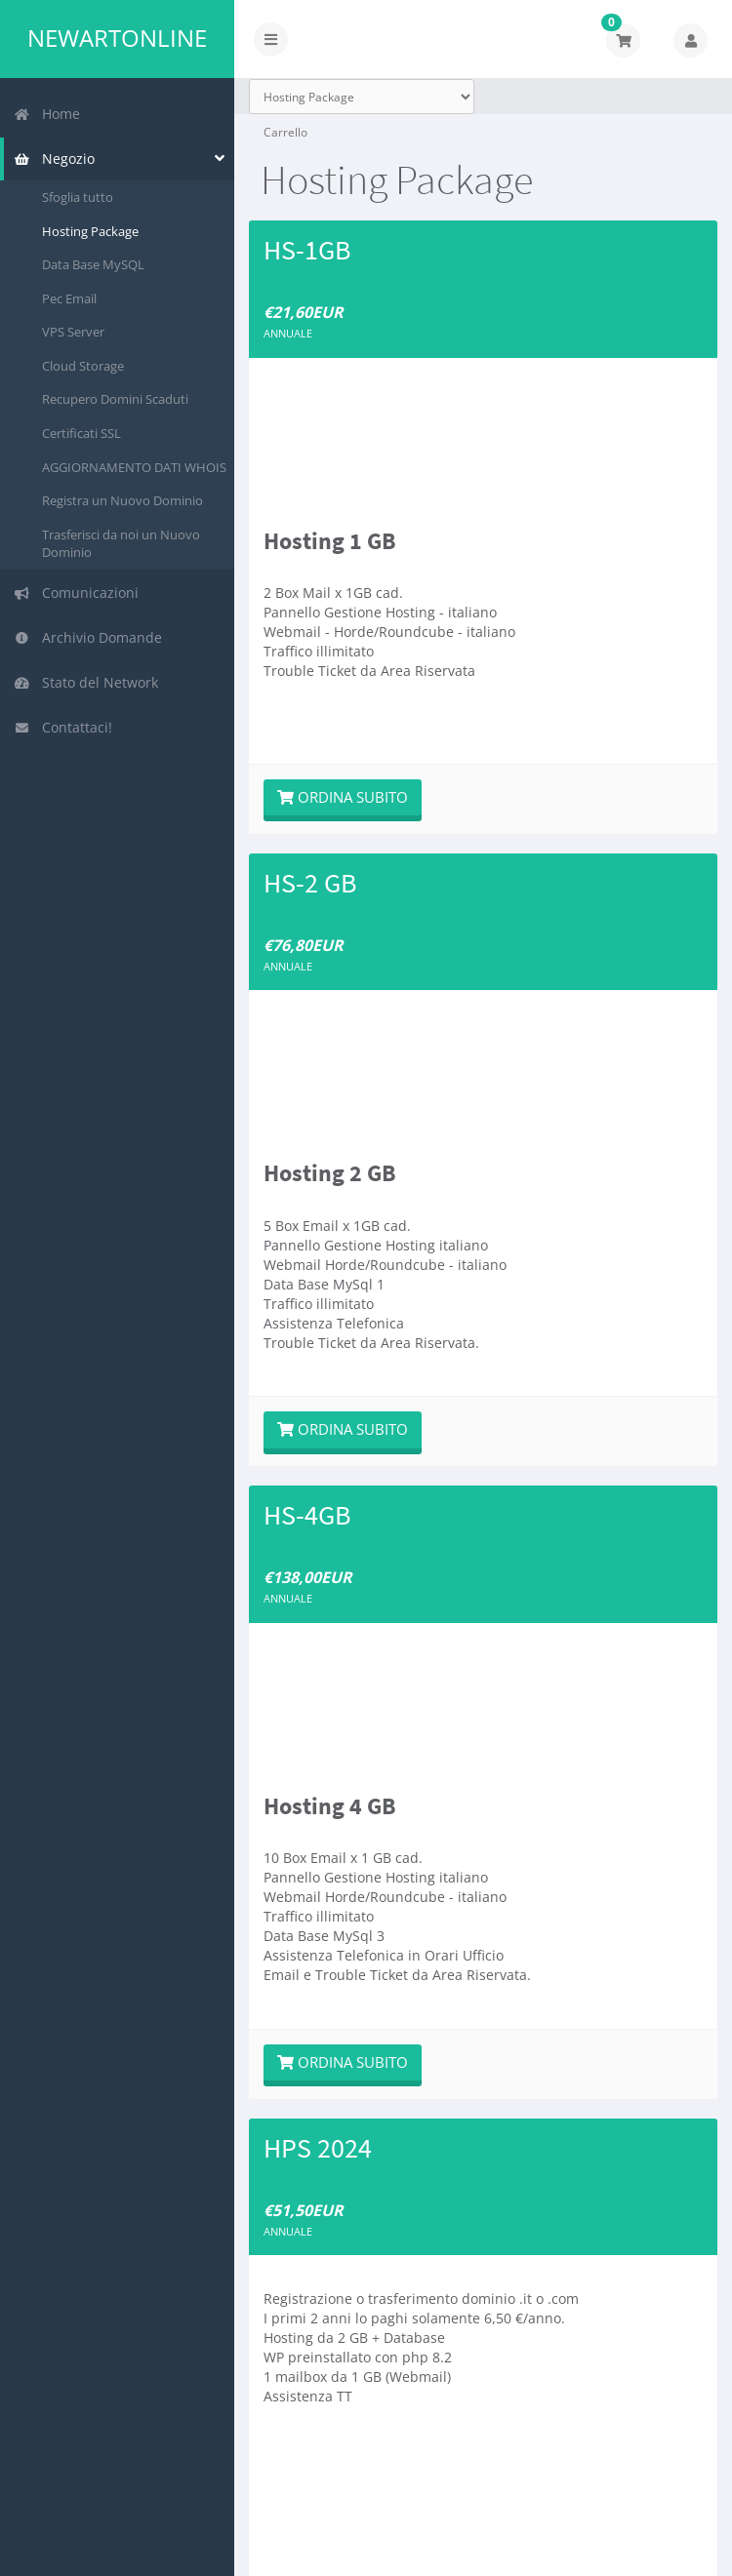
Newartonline (117, 38)
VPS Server (73, 331)
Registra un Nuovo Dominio (122, 500)
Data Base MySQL (93, 264)
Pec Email (69, 298)
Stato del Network (86, 682)
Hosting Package (90, 231)
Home (47, 113)
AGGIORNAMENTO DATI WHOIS (134, 467)
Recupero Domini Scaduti (115, 399)
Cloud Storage (83, 366)
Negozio (54, 158)
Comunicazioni (76, 592)
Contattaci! (63, 727)
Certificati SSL (81, 433)
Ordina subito (342, 797)
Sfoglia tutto (77, 197)
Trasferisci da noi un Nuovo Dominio (121, 544)
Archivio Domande (88, 637)
